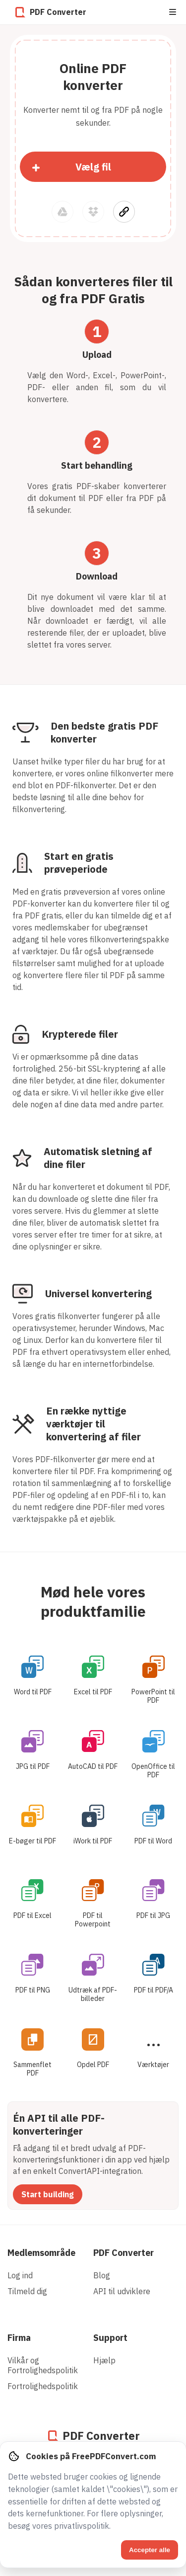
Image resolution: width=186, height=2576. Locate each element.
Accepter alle (149, 2550)
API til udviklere (121, 2291)
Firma (19, 2337)
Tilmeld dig (27, 2291)
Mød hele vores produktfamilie (93, 1601)
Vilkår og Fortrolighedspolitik (42, 2365)
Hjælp (104, 2360)
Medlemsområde (41, 2252)
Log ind (20, 2275)
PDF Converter (123, 2252)
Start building (47, 2194)
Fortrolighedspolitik (42, 2386)
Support (110, 2337)
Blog (101, 2275)
